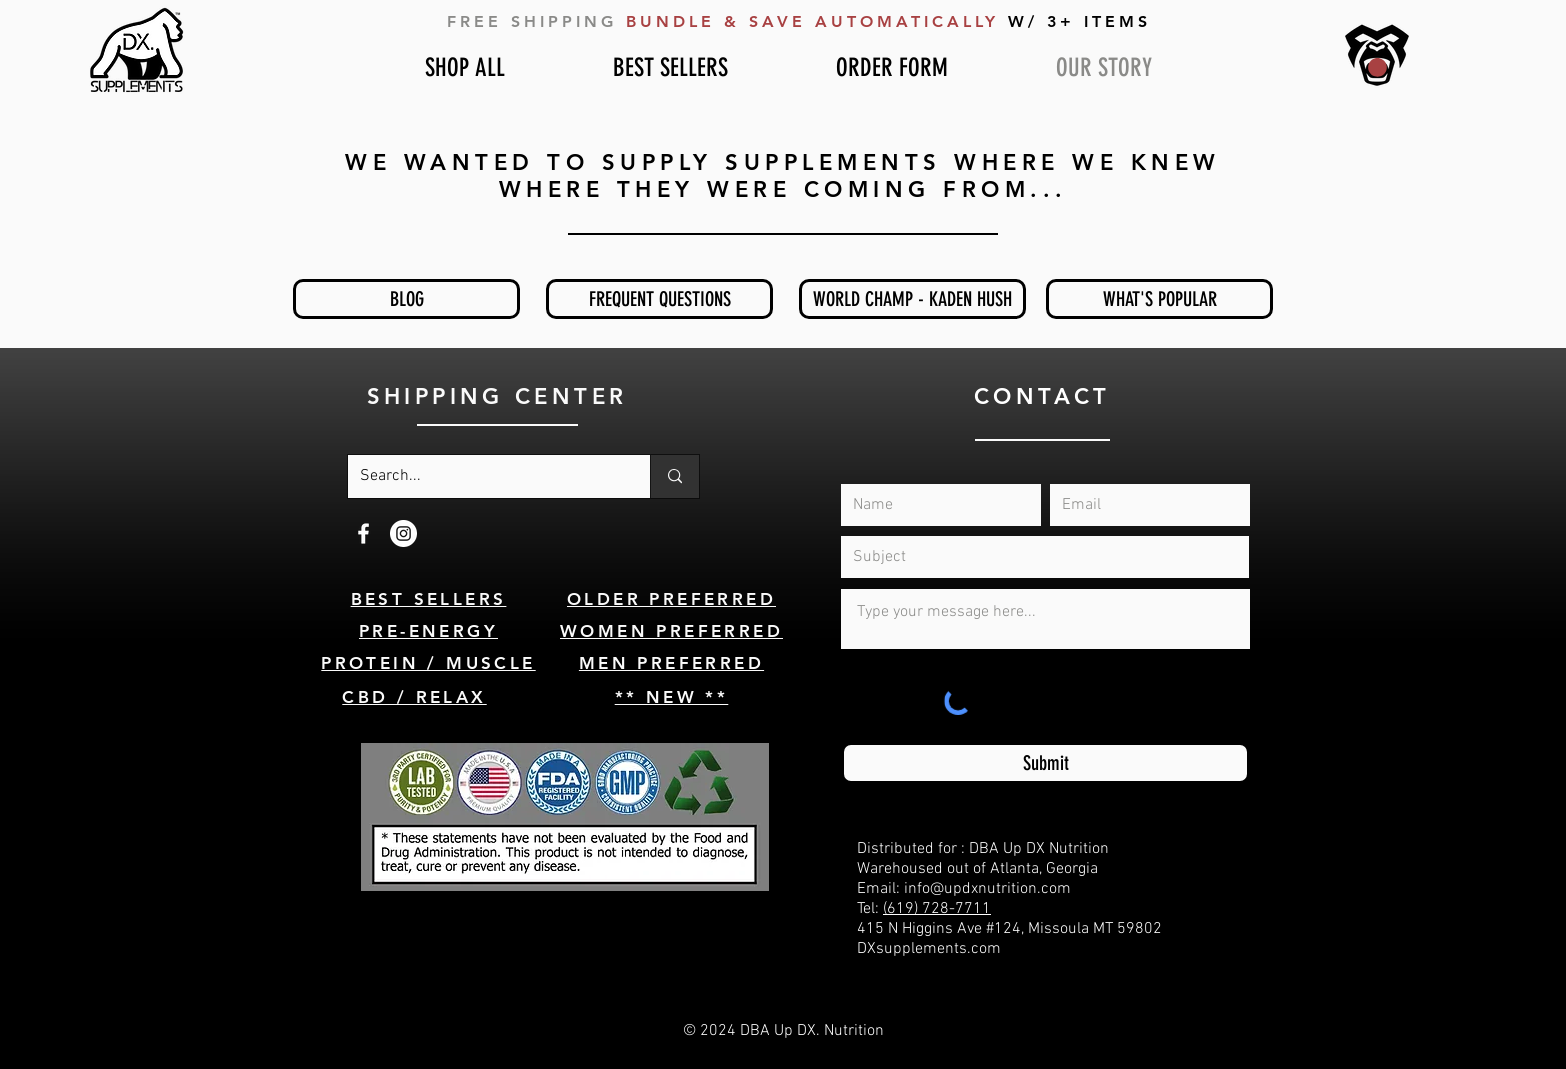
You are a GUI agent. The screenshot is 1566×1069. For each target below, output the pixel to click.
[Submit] (1045, 763)
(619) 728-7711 (937, 909)
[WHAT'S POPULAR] (1159, 299)
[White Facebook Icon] (363, 533)
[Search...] (484, 476)
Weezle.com (849, 1051)
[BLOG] (406, 299)
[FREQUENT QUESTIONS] (659, 299)
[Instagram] (403, 533)
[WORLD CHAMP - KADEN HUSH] (912, 299)
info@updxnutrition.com (987, 889)
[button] (1377, 67)
